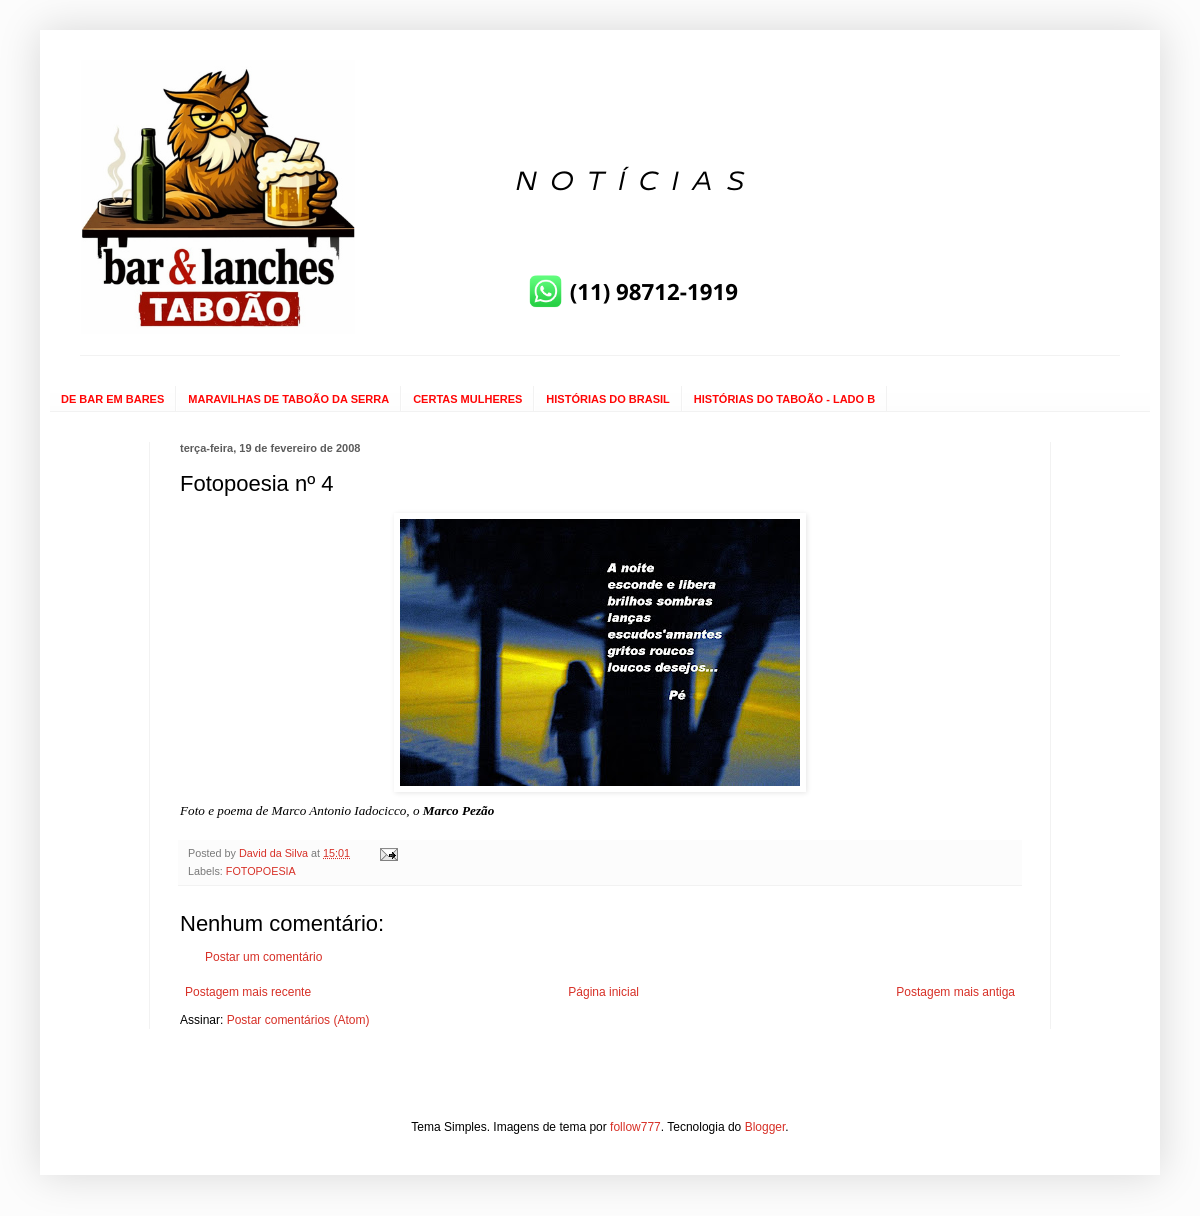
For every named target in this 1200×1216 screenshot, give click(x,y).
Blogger (765, 1127)
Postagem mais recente (248, 992)
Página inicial (603, 992)
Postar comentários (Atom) (298, 1020)
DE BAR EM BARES (112, 399)
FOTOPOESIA (261, 871)
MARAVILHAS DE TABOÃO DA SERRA (288, 399)
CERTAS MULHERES (467, 399)
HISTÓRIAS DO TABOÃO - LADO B (784, 399)
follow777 (635, 1127)
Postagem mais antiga (955, 992)
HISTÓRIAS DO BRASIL (607, 399)
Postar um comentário (263, 957)
